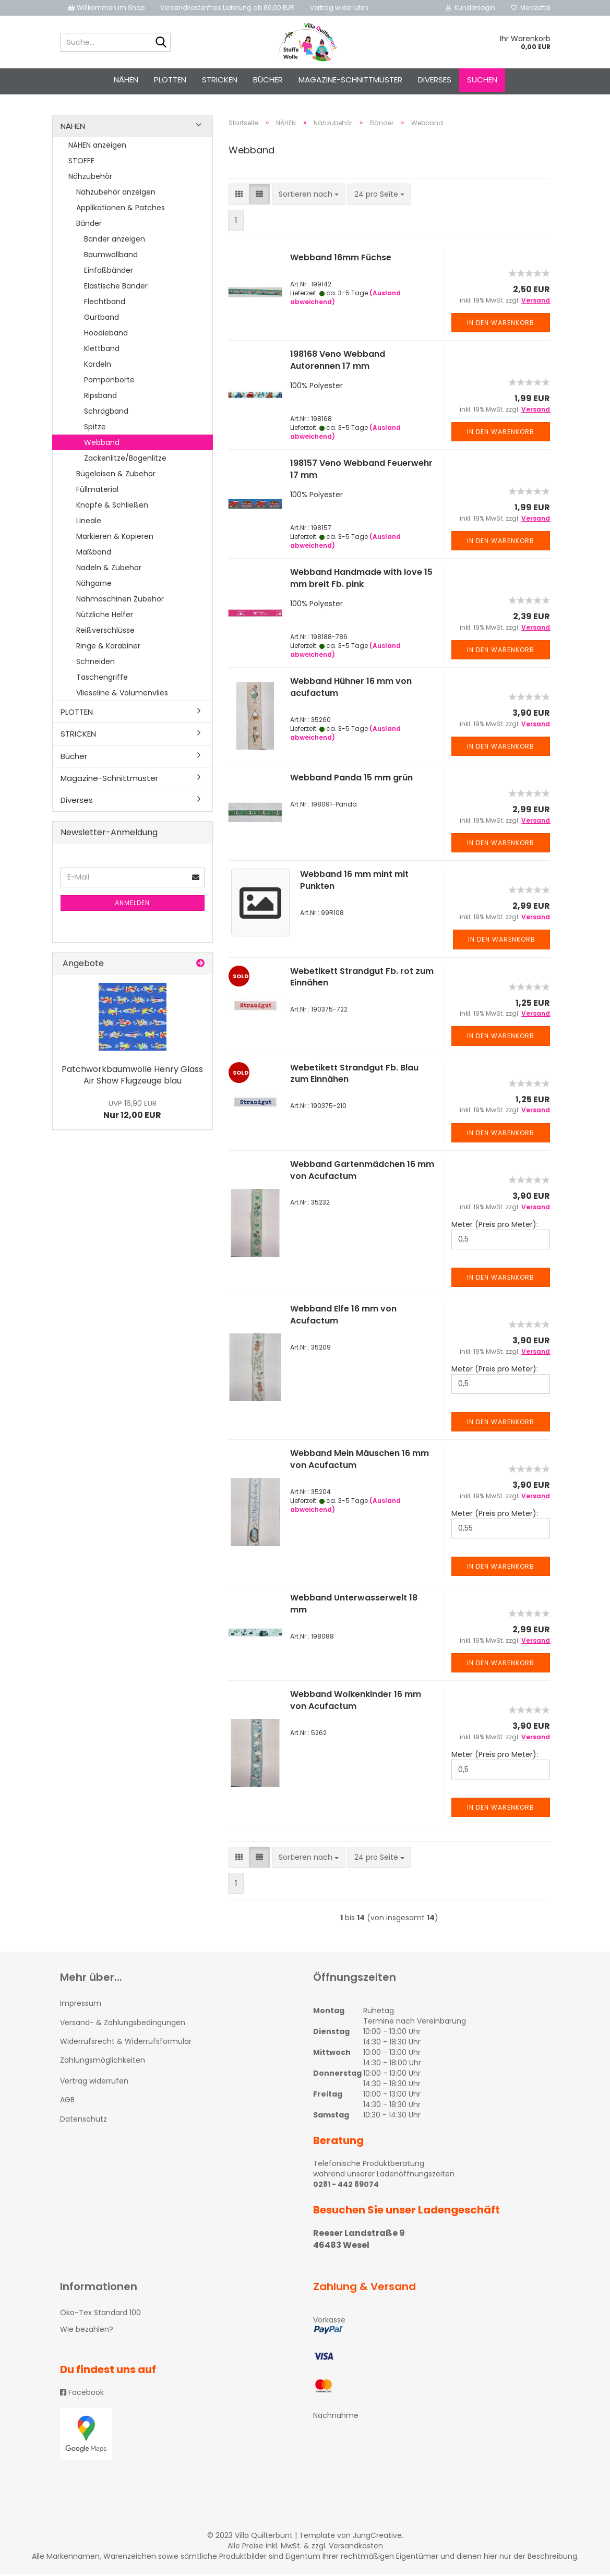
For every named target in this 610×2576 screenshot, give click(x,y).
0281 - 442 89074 (346, 2187)
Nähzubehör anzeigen (116, 194)
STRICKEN (219, 79)
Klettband (101, 350)
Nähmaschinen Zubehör (120, 601)
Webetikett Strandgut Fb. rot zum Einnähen (362, 979)
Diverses (434, 79)
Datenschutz (83, 2121)
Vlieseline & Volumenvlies (122, 695)
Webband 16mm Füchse (340, 260)
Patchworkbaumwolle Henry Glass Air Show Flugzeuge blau (132, 1077)
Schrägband (106, 413)
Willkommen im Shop (106, 7)
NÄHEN (126, 79)
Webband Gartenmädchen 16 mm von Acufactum (362, 1172)
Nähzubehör (90, 178)
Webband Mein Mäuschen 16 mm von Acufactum (359, 1462)
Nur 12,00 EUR (132, 1112)
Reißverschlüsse (105, 632)
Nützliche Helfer (104, 616)
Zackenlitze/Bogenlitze (125, 460)
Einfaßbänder (108, 272)
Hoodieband (106, 335)
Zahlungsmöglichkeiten (102, 2062)
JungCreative (377, 2537)
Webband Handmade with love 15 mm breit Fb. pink (361, 581)
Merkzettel (531, 7)
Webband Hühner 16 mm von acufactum (351, 690)
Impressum (80, 2006)
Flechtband (104, 303)
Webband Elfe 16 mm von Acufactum (343, 1317)
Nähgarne (94, 585)
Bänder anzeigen (114, 241)
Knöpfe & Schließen (112, 507)
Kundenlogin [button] (470, 7)
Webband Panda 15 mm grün (351, 780)
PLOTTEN (170, 79)
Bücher (268, 79)
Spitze (95, 429)
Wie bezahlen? (86, 2332)
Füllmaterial (97, 491)
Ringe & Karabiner (108, 648)
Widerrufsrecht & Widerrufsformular (126, 2043)
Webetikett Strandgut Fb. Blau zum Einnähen (354, 1076)
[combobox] (308, 196)
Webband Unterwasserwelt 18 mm (353, 1606)
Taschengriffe (102, 679)
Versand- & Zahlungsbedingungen (122, 2024)
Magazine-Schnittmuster (350, 79)
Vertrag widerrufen (339, 7)
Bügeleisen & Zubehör (116, 476)
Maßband (93, 554)
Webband (101, 444)
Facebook (82, 2394)
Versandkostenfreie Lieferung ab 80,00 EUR (227, 7)
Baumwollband (111, 256)
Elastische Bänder (116, 288)
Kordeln (97, 366)
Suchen (482, 79)
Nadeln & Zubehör (108, 569)
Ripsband (100, 397)
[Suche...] (161, 42)
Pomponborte (109, 382)
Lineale (88, 522)
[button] (239, 196)
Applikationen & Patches (120, 209)
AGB (67, 2102)
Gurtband (101, 319)
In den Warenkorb (500, 325)
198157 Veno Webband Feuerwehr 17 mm (361, 472)
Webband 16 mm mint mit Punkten (354, 883)
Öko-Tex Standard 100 (100, 2315)
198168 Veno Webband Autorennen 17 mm (337, 363)
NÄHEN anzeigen (97, 147)
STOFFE (81, 163)
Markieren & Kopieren (114, 538)
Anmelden (132, 904)
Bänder (89, 225)
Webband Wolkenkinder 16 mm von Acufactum (355, 1703)
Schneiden (95, 663)
